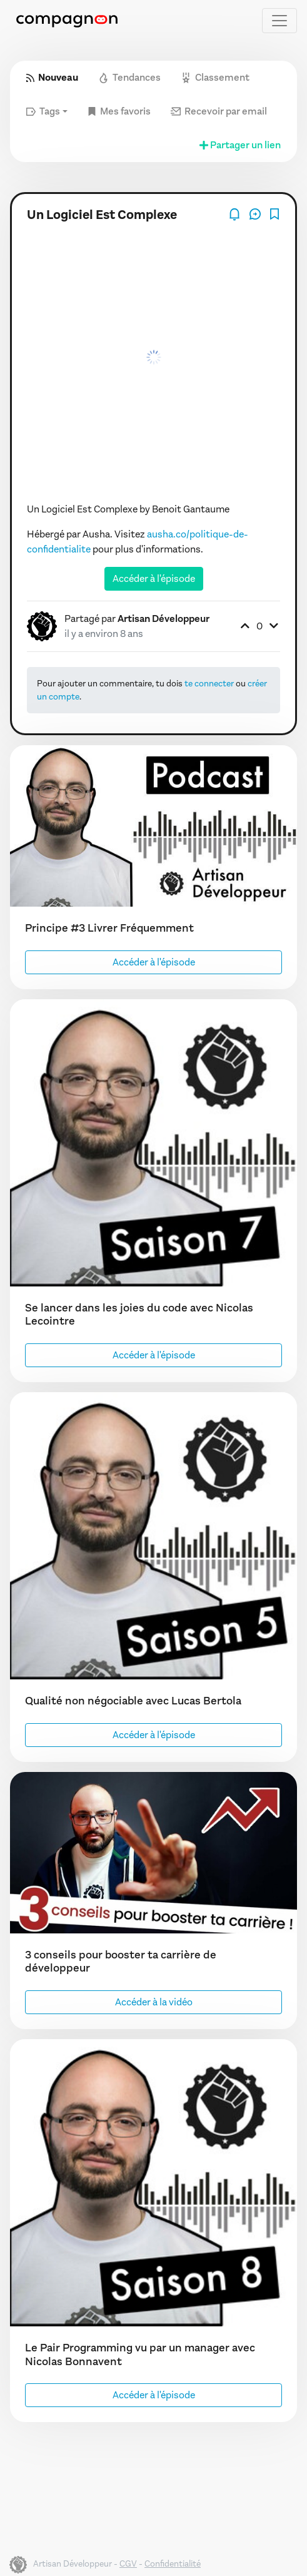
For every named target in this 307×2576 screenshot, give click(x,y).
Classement (215, 77)
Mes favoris (119, 111)
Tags (43, 111)
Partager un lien (239, 144)
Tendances (129, 77)
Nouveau (52, 77)
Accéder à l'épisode (154, 578)
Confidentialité (172, 2564)
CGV (128, 2564)
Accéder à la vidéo (154, 2001)
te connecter (209, 684)
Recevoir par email (219, 111)
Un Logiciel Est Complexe (102, 214)
